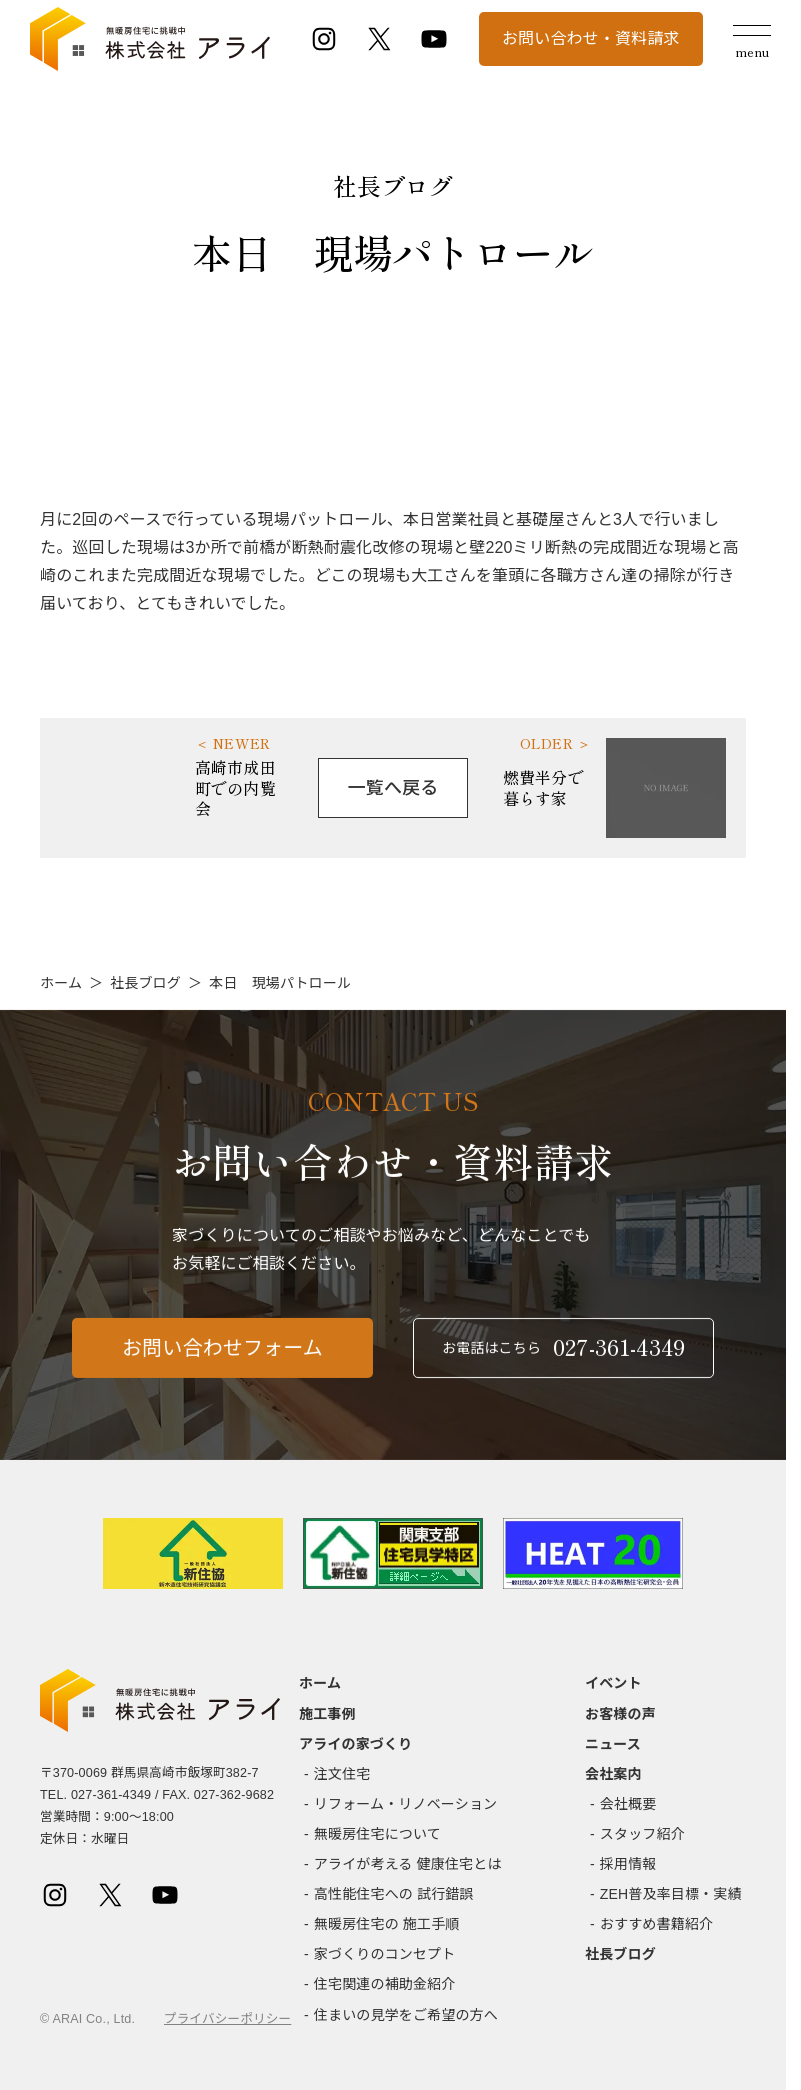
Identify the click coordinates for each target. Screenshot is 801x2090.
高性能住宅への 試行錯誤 (394, 1894)
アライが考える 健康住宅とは (408, 1864)
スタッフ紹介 (642, 1834)
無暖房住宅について (377, 1834)
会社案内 (613, 1774)
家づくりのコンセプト (385, 1954)
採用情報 (628, 1864)
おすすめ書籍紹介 (656, 1924)
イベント (613, 1683)
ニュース (613, 1744)
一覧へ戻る (393, 788)
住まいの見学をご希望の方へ (406, 2015)
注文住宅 (342, 1774)
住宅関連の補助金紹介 (385, 1984)
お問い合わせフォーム (222, 1359)
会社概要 (628, 1804)
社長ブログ (145, 983)
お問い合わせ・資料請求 (591, 38)
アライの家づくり (355, 1744)
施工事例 (327, 1714)
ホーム (61, 983)
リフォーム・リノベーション (405, 1804)
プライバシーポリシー (227, 2019)
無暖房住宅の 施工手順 (387, 1924)
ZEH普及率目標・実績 (671, 1894)
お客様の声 (620, 1714)
